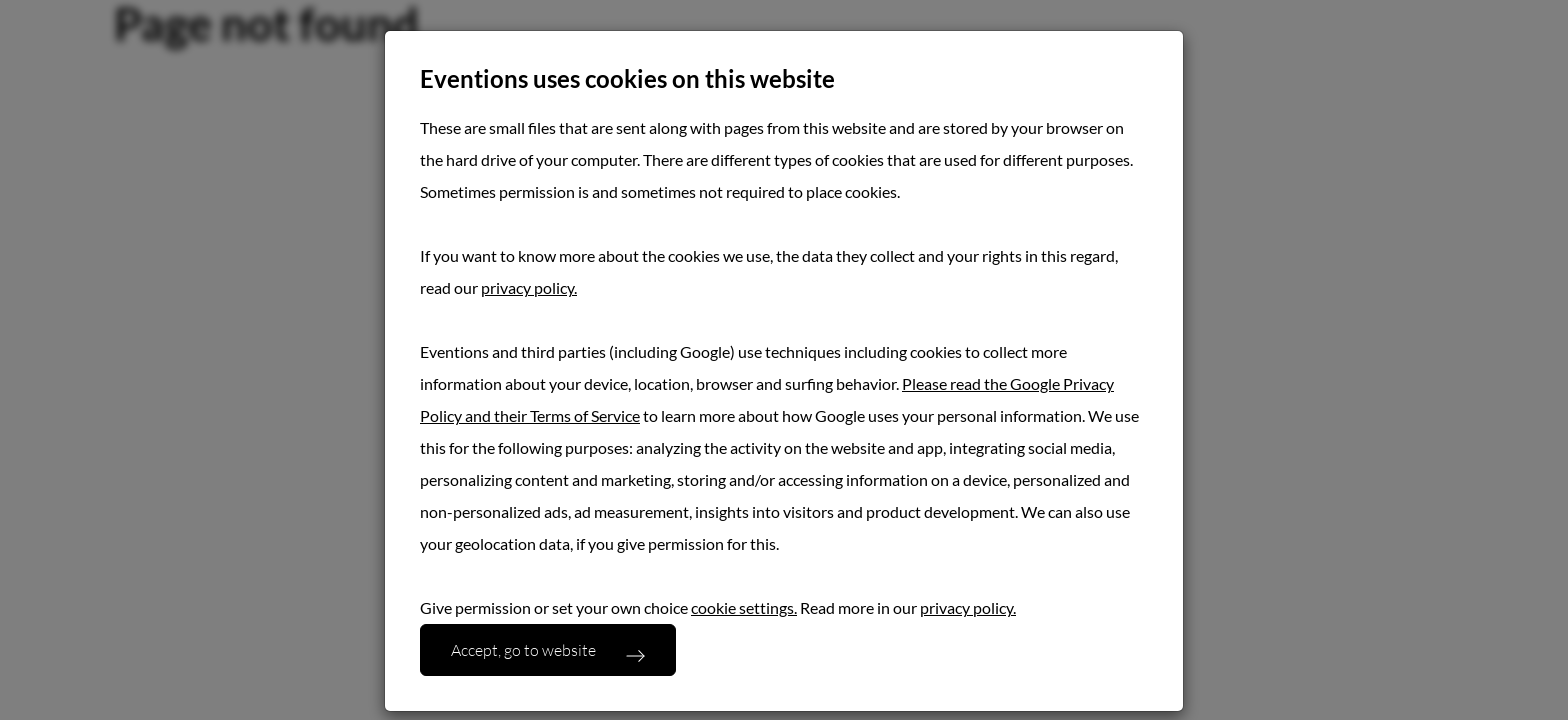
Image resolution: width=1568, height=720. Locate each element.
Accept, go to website (523, 649)
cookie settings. (744, 607)
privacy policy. (529, 287)
